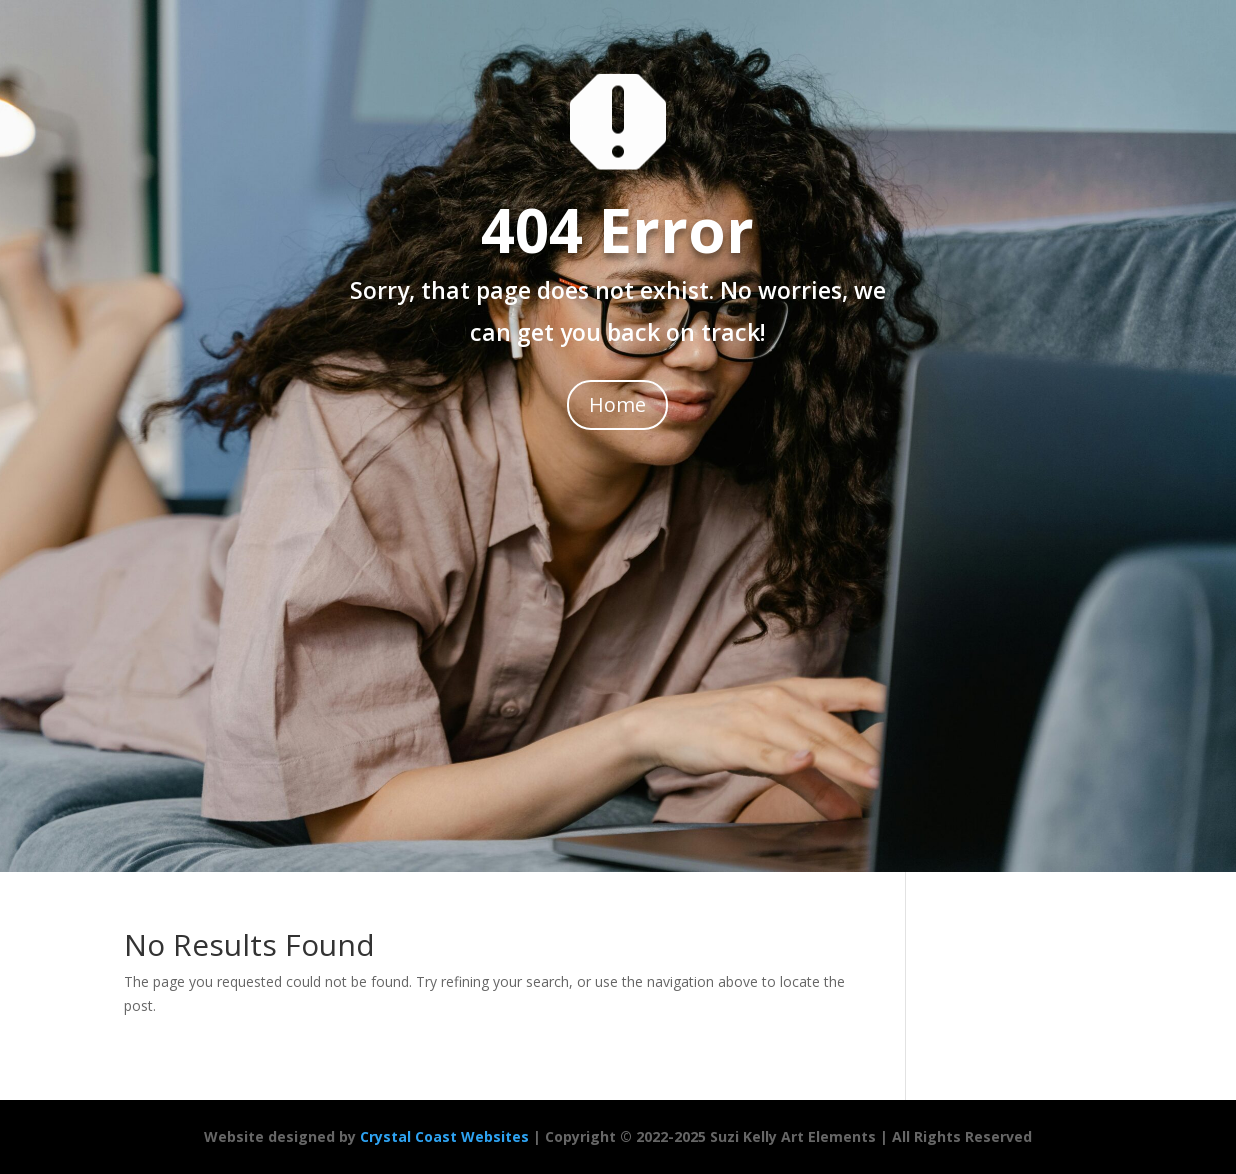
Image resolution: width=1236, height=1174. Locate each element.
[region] (260, 1029)
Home (617, 404)
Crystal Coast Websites (444, 1136)
